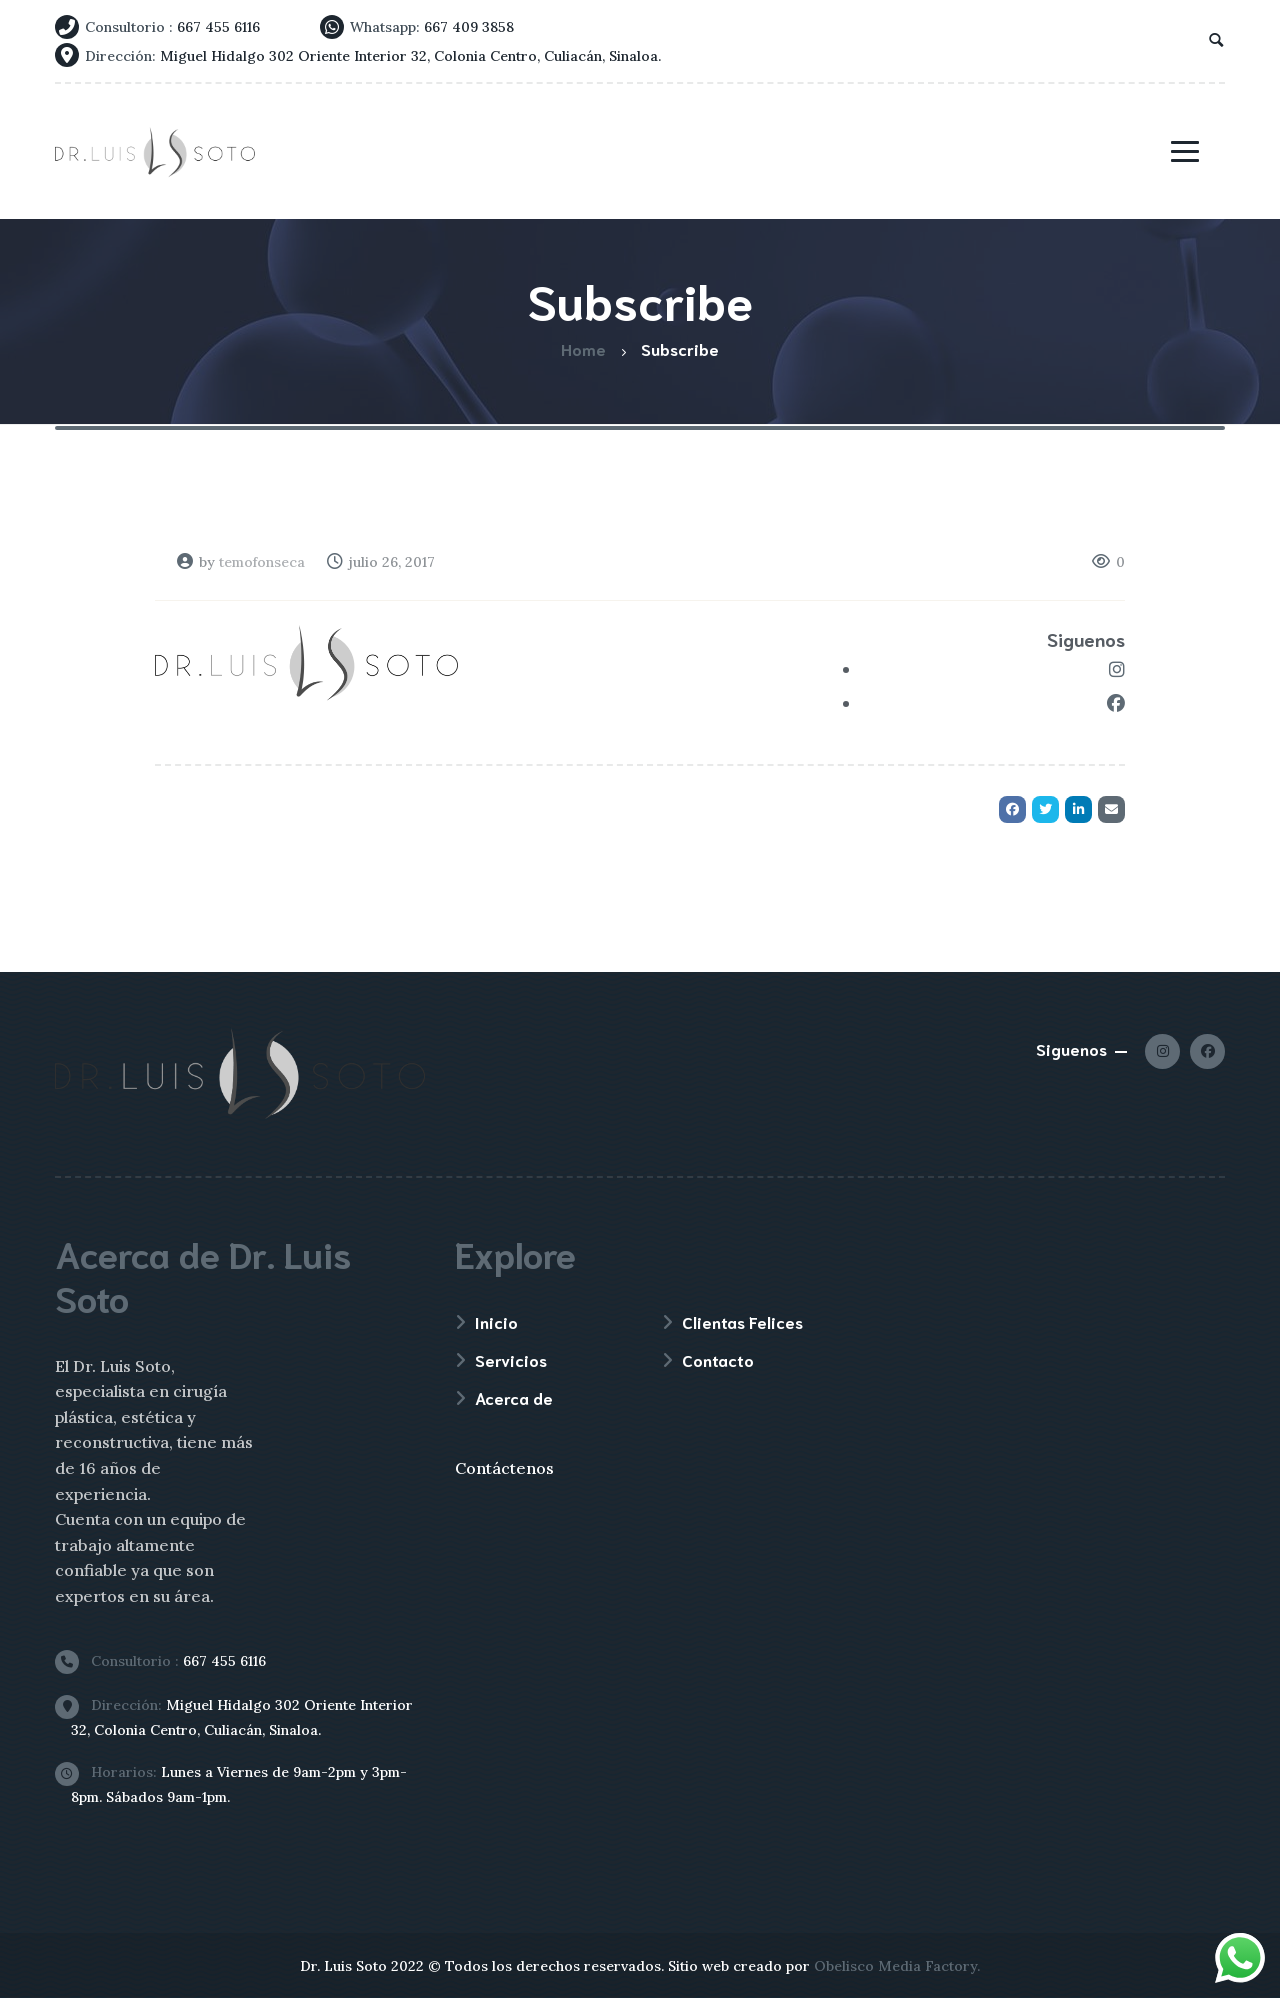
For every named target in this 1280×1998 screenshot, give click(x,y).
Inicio (496, 1321)
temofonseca (262, 562)
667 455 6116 (168, 1661)
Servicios (511, 1359)
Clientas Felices (742, 1321)
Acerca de (514, 1397)
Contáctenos (504, 1468)
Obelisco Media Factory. (897, 1966)
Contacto (718, 1359)
